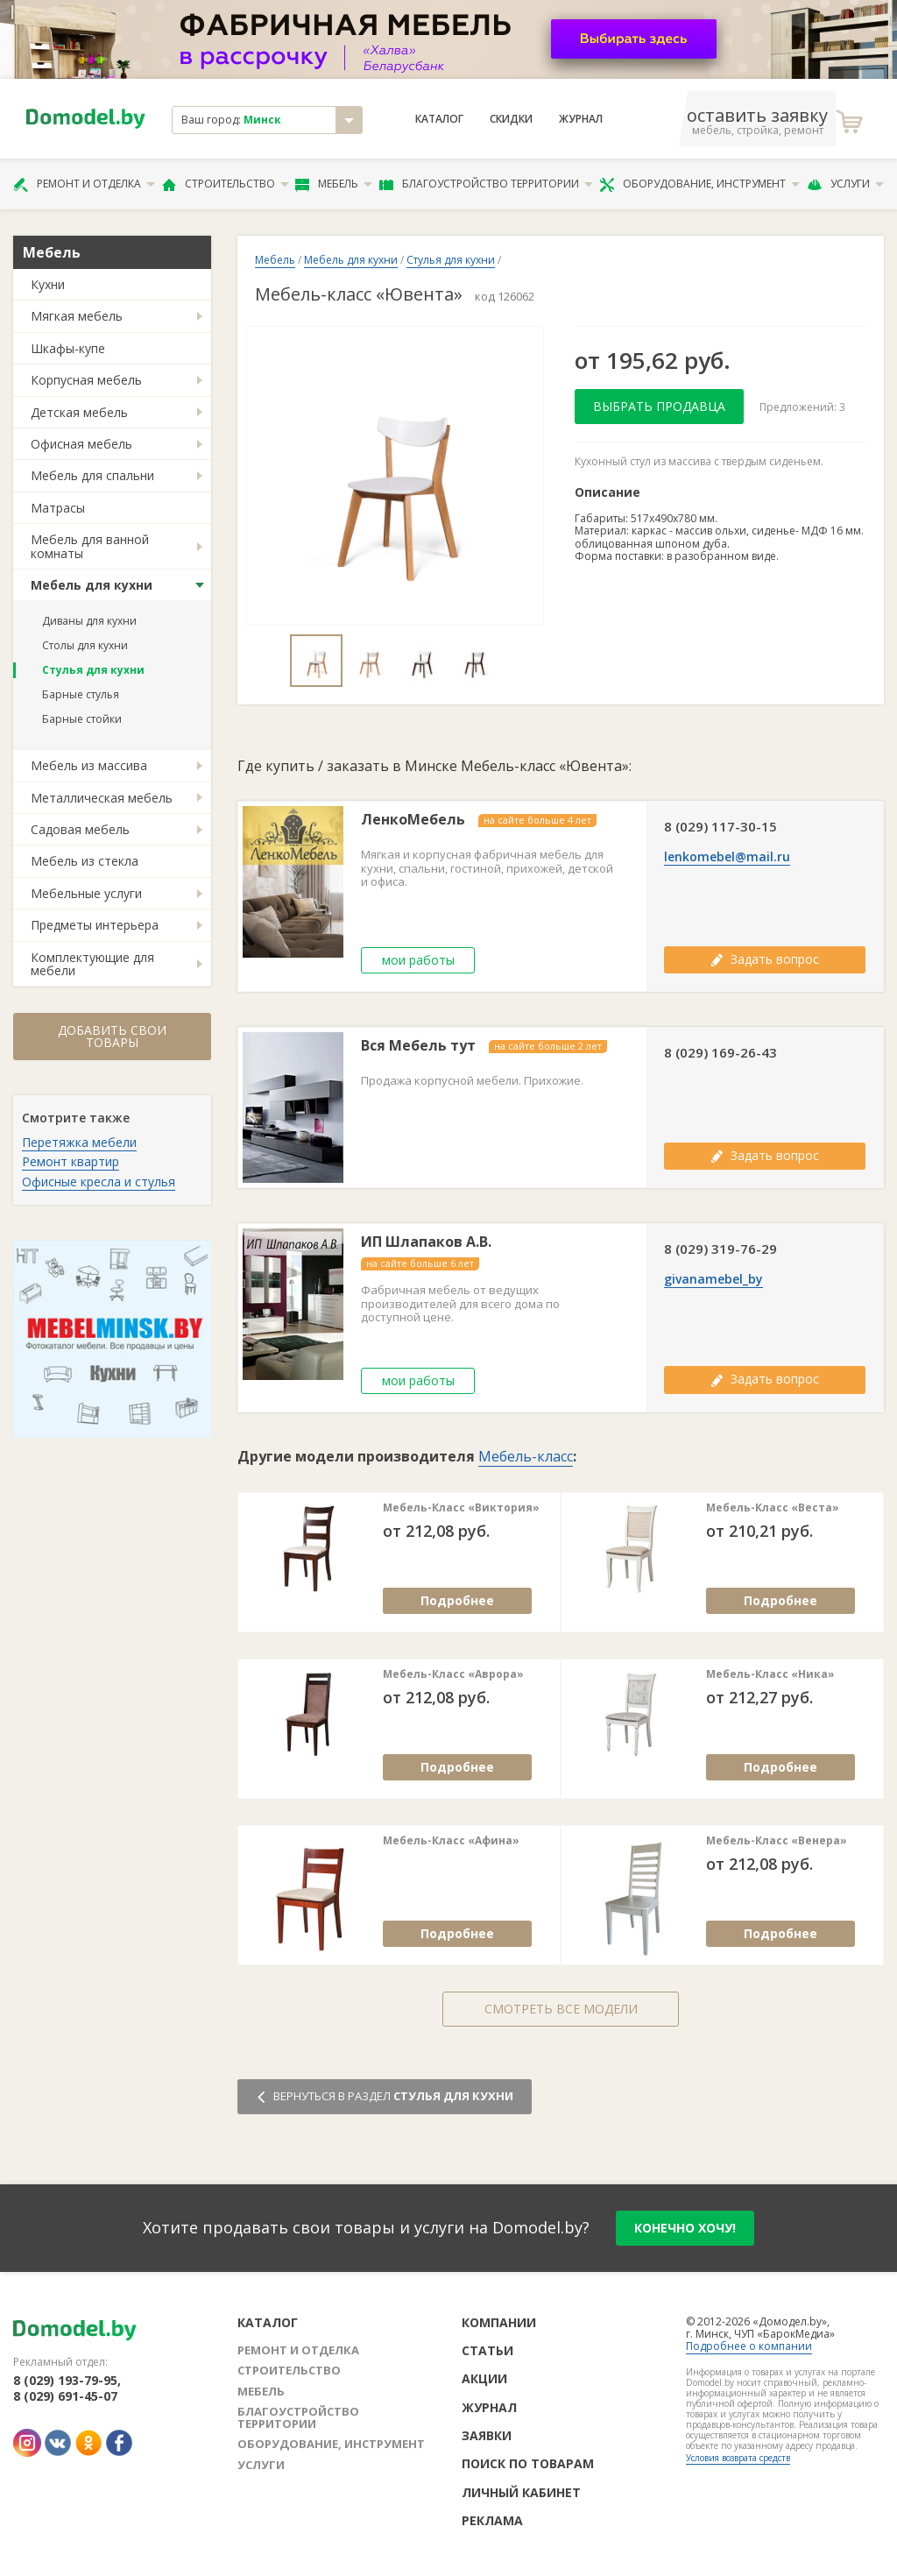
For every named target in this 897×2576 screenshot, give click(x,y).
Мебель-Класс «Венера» (776, 1841)
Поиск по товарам (528, 2463)
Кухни (48, 284)
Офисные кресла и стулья (98, 1181)
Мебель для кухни (91, 585)
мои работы (418, 960)
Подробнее (457, 1600)
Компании (499, 2322)
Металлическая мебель (102, 797)
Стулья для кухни (93, 669)
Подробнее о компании (749, 2346)
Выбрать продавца (659, 406)
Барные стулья (80, 694)
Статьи (487, 2350)
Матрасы (58, 507)
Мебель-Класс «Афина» (451, 1841)
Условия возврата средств (738, 2458)
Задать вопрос (764, 959)
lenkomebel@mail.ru (727, 857)
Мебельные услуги (86, 893)
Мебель (333, 184)
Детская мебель (79, 412)
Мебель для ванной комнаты (90, 546)
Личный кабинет (521, 2492)
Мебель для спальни (92, 475)
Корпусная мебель (86, 380)
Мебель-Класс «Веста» (772, 1508)
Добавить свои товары (112, 1036)
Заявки (487, 2435)
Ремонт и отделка (84, 184)
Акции (484, 2378)
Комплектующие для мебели (92, 964)
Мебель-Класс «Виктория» (461, 1508)
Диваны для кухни (89, 620)
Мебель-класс (525, 1456)
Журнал (581, 119)
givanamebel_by (713, 1279)
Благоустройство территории (486, 184)
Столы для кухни (85, 645)
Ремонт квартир (70, 1161)
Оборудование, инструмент (699, 184)
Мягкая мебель (77, 316)
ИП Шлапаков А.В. (426, 1242)
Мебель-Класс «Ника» (770, 1674)
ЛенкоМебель (413, 819)
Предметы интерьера (95, 924)
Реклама (492, 2520)
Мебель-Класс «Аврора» (453, 1674)
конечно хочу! (685, 2227)
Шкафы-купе (68, 348)
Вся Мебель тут (418, 1046)
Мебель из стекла (84, 861)
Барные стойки (82, 718)
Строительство (225, 184)
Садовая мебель (80, 829)
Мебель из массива (89, 765)
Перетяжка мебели (79, 1142)
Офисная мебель (81, 443)
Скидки (511, 119)
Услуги (845, 184)
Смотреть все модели (561, 2008)
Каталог (439, 119)
